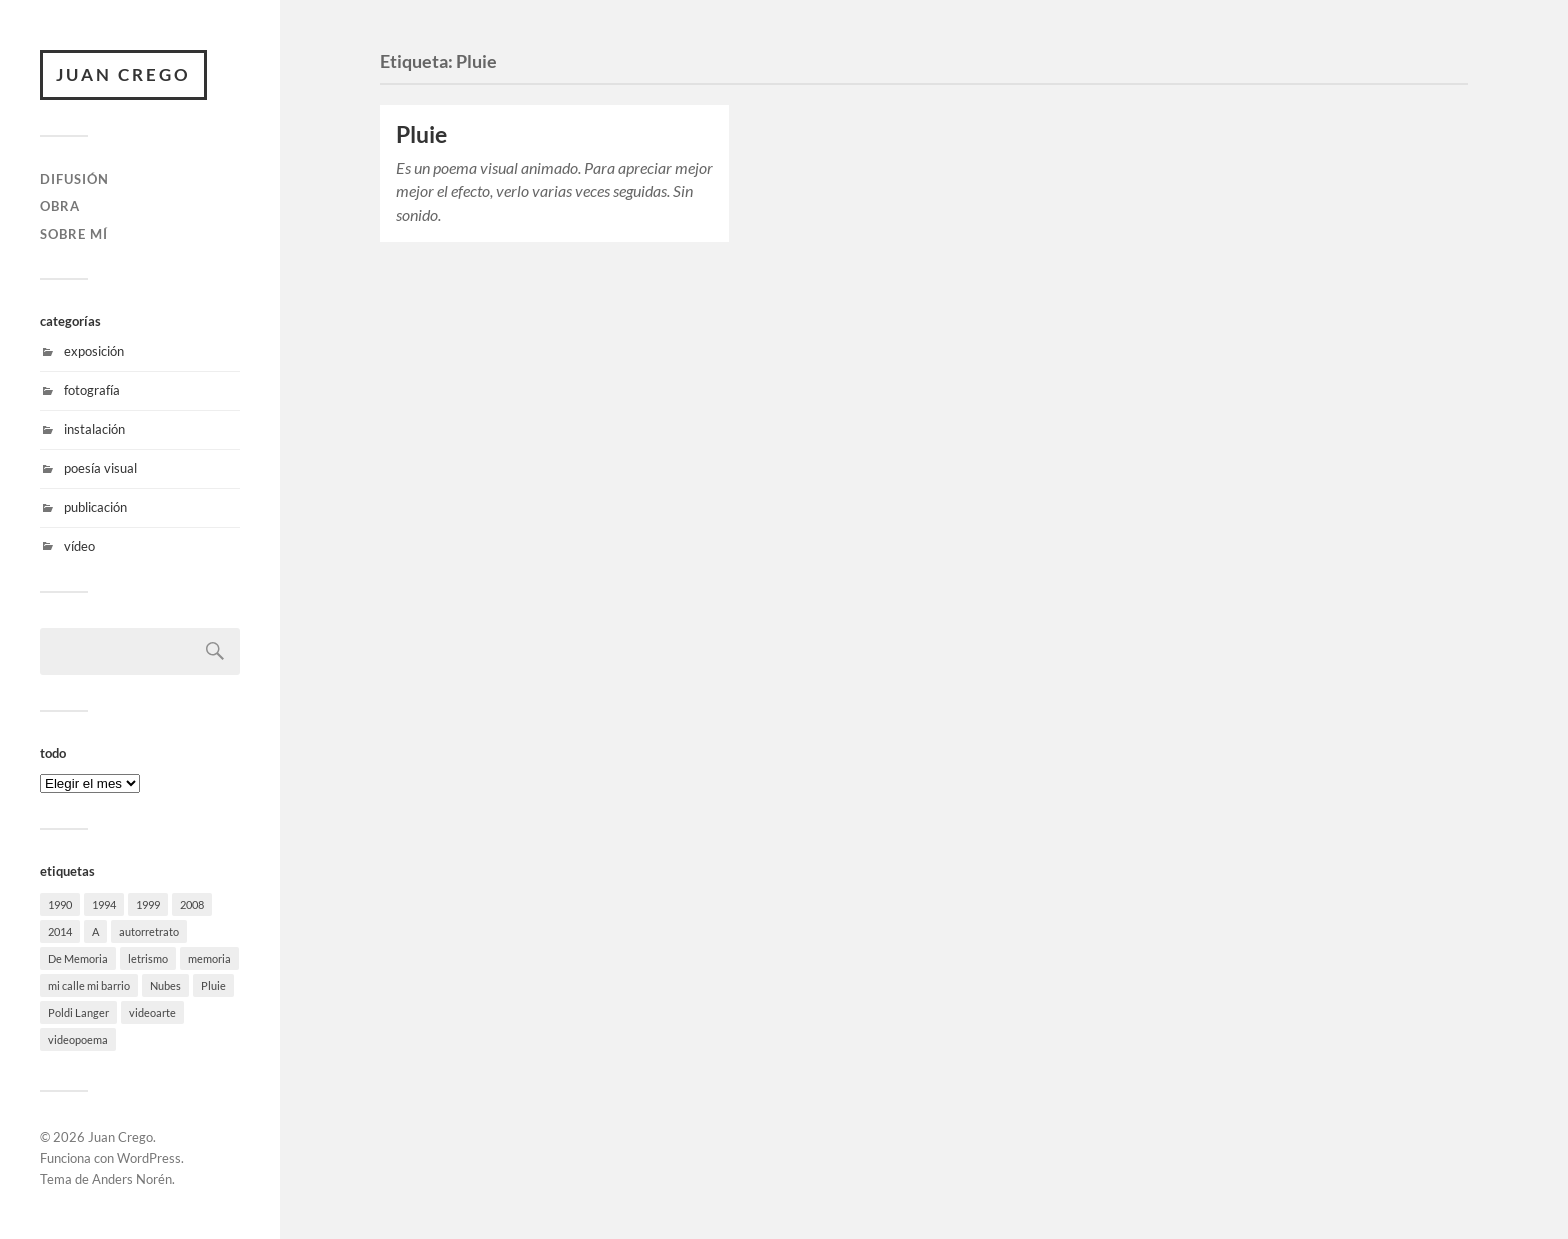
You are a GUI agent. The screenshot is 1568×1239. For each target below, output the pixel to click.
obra (60, 206)
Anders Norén (132, 1179)
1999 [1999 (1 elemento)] (148, 904)
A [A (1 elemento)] (95, 931)
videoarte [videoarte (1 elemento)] (152, 1012)
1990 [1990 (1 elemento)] (60, 904)
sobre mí (74, 234)
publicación (95, 507)
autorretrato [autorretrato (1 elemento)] (149, 931)
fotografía (92, 390)
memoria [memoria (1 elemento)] (209, 958)
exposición (94, 351)
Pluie (421, 134)
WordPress (149, 1158)
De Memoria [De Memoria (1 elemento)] (78, 958)
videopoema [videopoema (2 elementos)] (78, 1039)
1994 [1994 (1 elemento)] (104, 904)
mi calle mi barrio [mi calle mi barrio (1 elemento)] (89, 985)
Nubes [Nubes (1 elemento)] (165, 985)
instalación (94, 429)
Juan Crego (123, 74)
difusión (74, 179)
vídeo (79, 546)
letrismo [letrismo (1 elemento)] (148, 958)
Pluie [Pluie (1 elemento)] (213, 985)
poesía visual (100, 468)
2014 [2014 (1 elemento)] (60, 931)
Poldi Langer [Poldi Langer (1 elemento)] (78, 1012)
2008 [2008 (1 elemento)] (192, 904)
